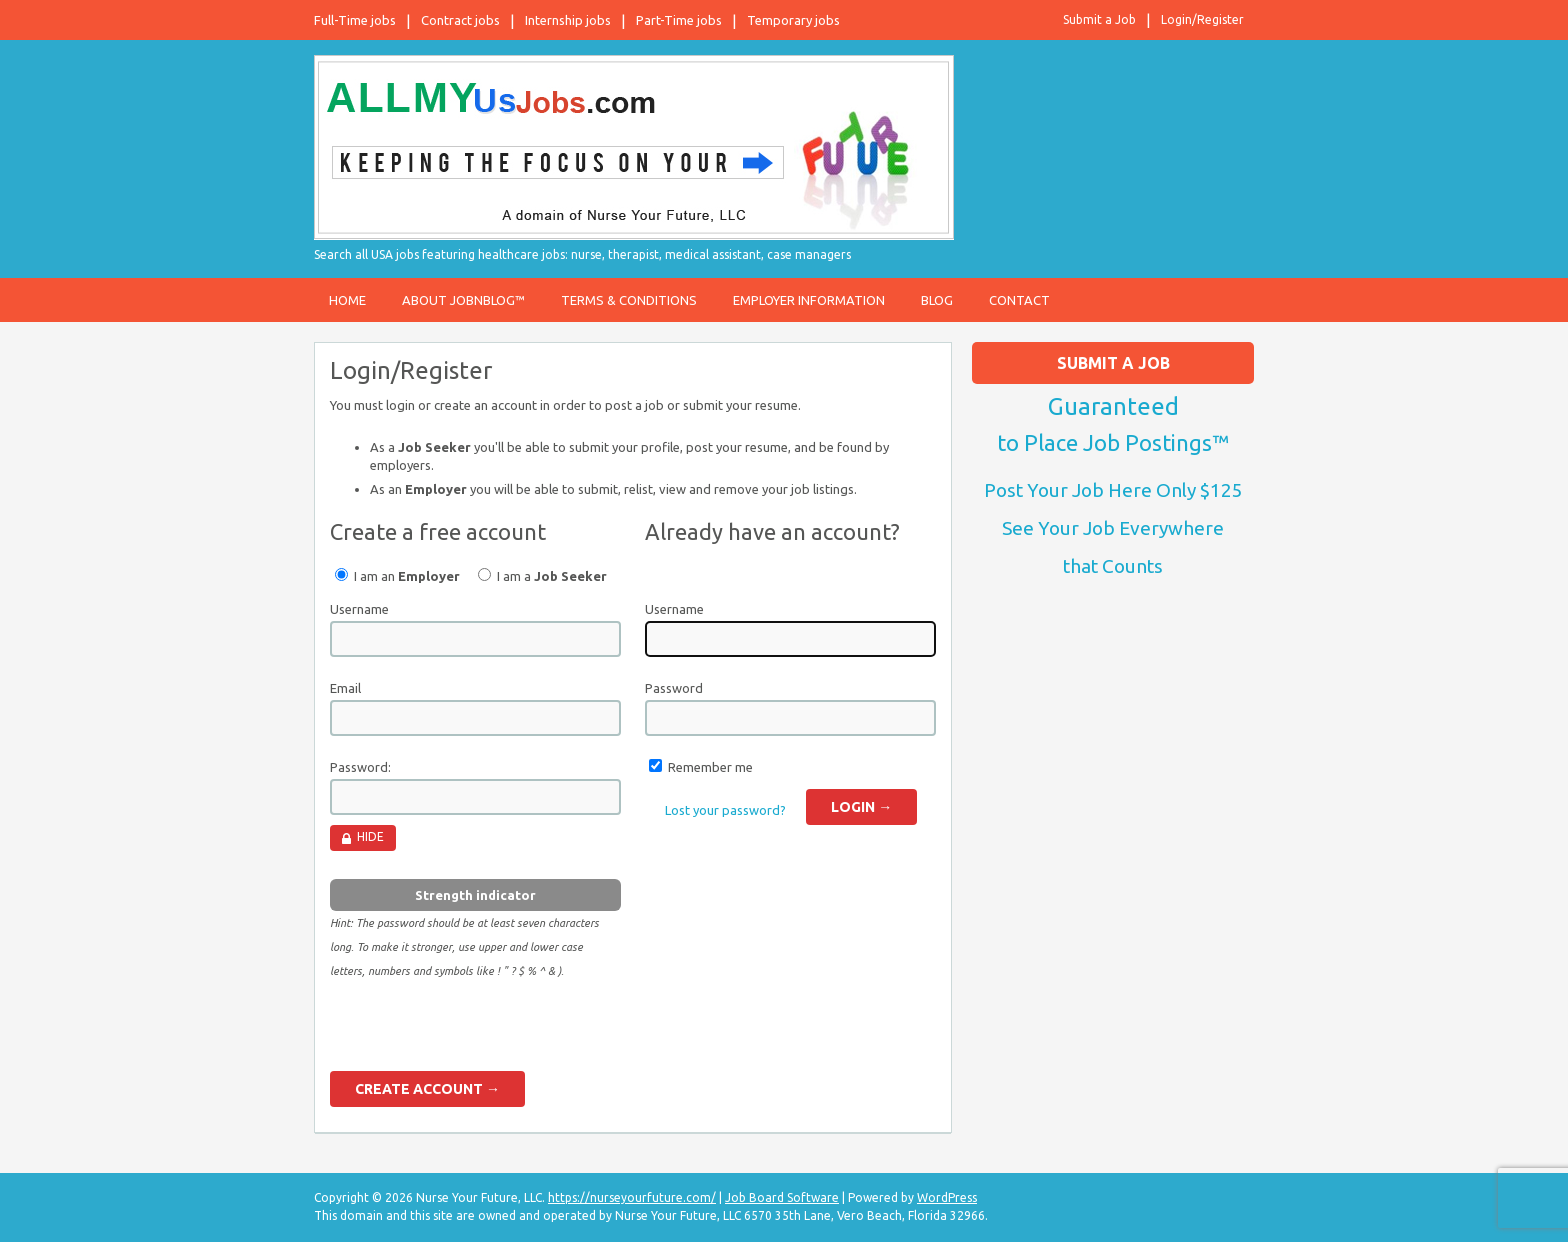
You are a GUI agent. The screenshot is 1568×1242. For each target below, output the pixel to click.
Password (674, 688)
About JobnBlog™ (463, 300)
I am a (542, 575)
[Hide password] (363, 838)
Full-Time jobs (355, 20)
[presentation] (482, 1032)
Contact (1019, 300)
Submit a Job (1099, 19)
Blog (937, 300)
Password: (360, 767)
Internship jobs (568, 20)
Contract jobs (460, 20)
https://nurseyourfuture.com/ (632, 1197)
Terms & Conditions (629, 300)
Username (359, 609)
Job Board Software (782, 1197)
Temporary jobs (793, 20)
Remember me (710, 767)
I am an (397, 575)
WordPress (947, 1197)
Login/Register (1202, 19)
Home (347, 300)
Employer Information (809, 300)
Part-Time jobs (679, 20)
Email (345, 688)
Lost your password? (725, 810)
